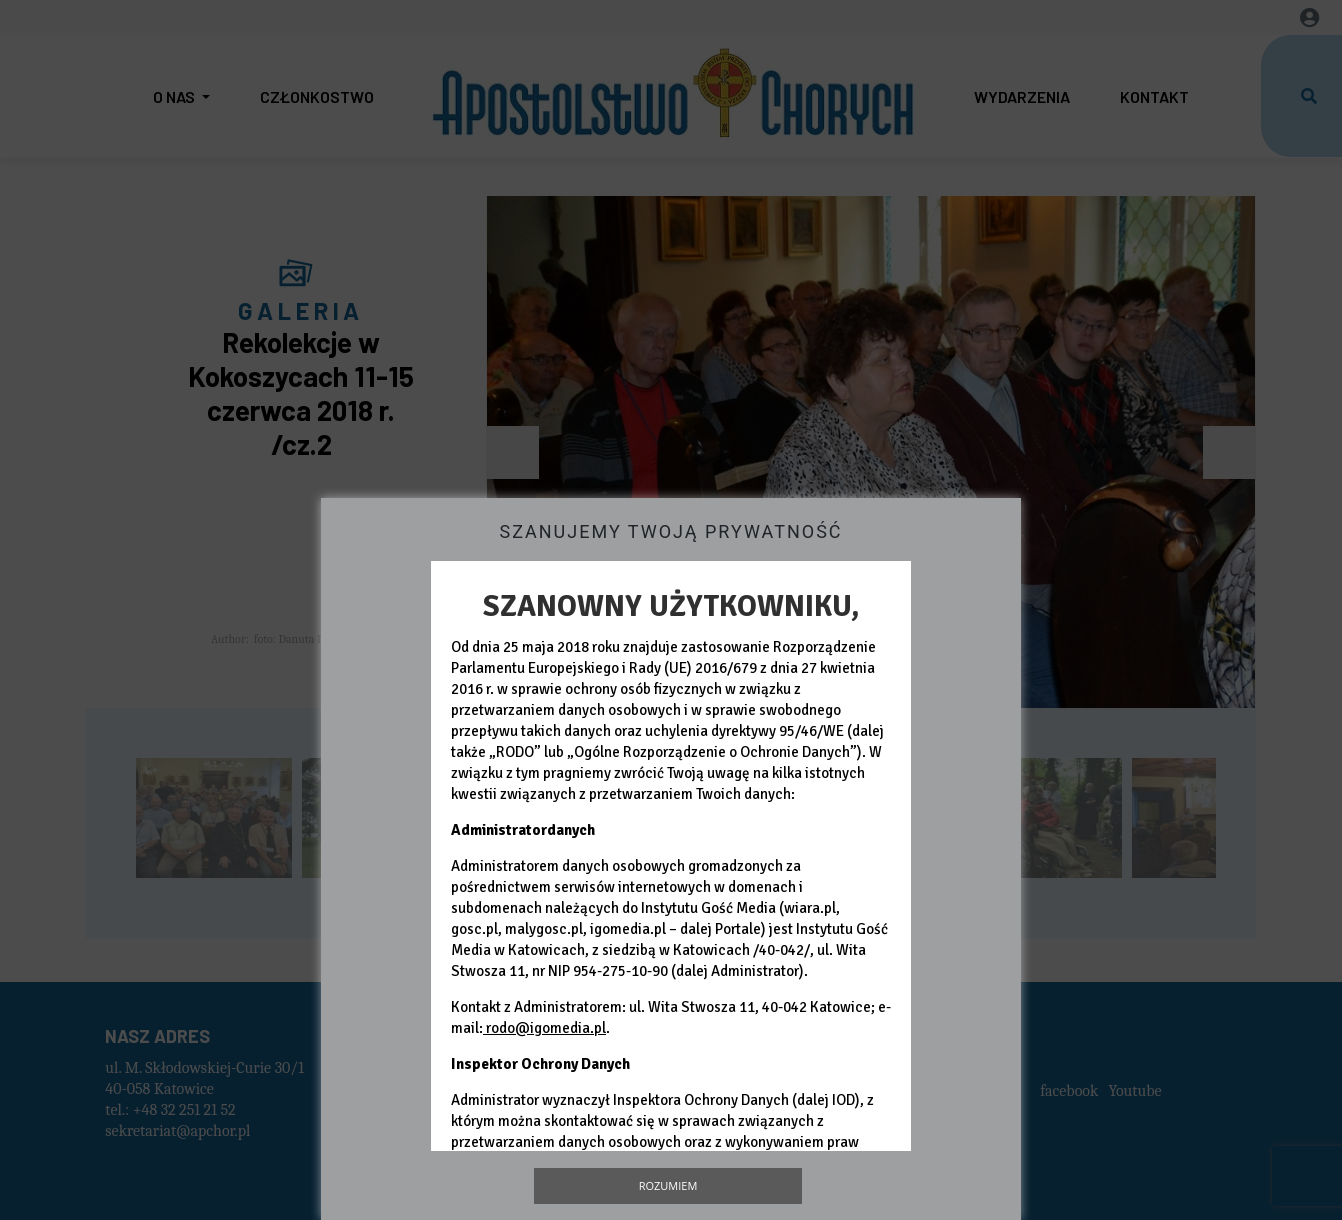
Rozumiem (668, 1185)
